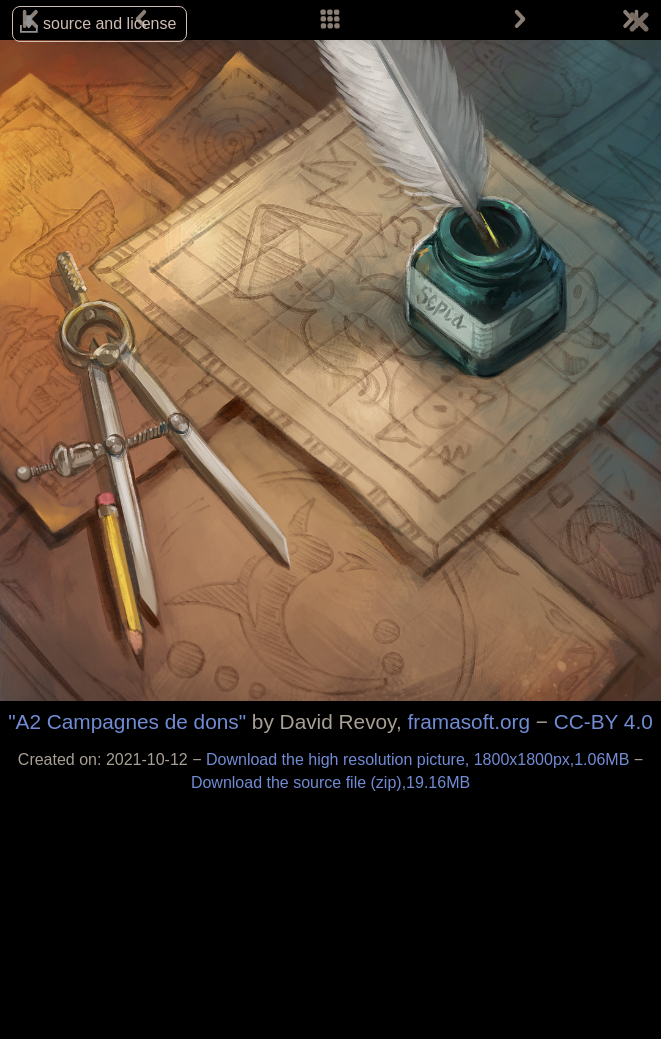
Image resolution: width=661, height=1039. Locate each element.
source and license (109, 23)
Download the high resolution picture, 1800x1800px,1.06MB (420, 759)
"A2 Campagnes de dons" (127, 721)
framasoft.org (469, 721)
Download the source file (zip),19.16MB (330, 782)
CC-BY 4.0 (603, 721)
